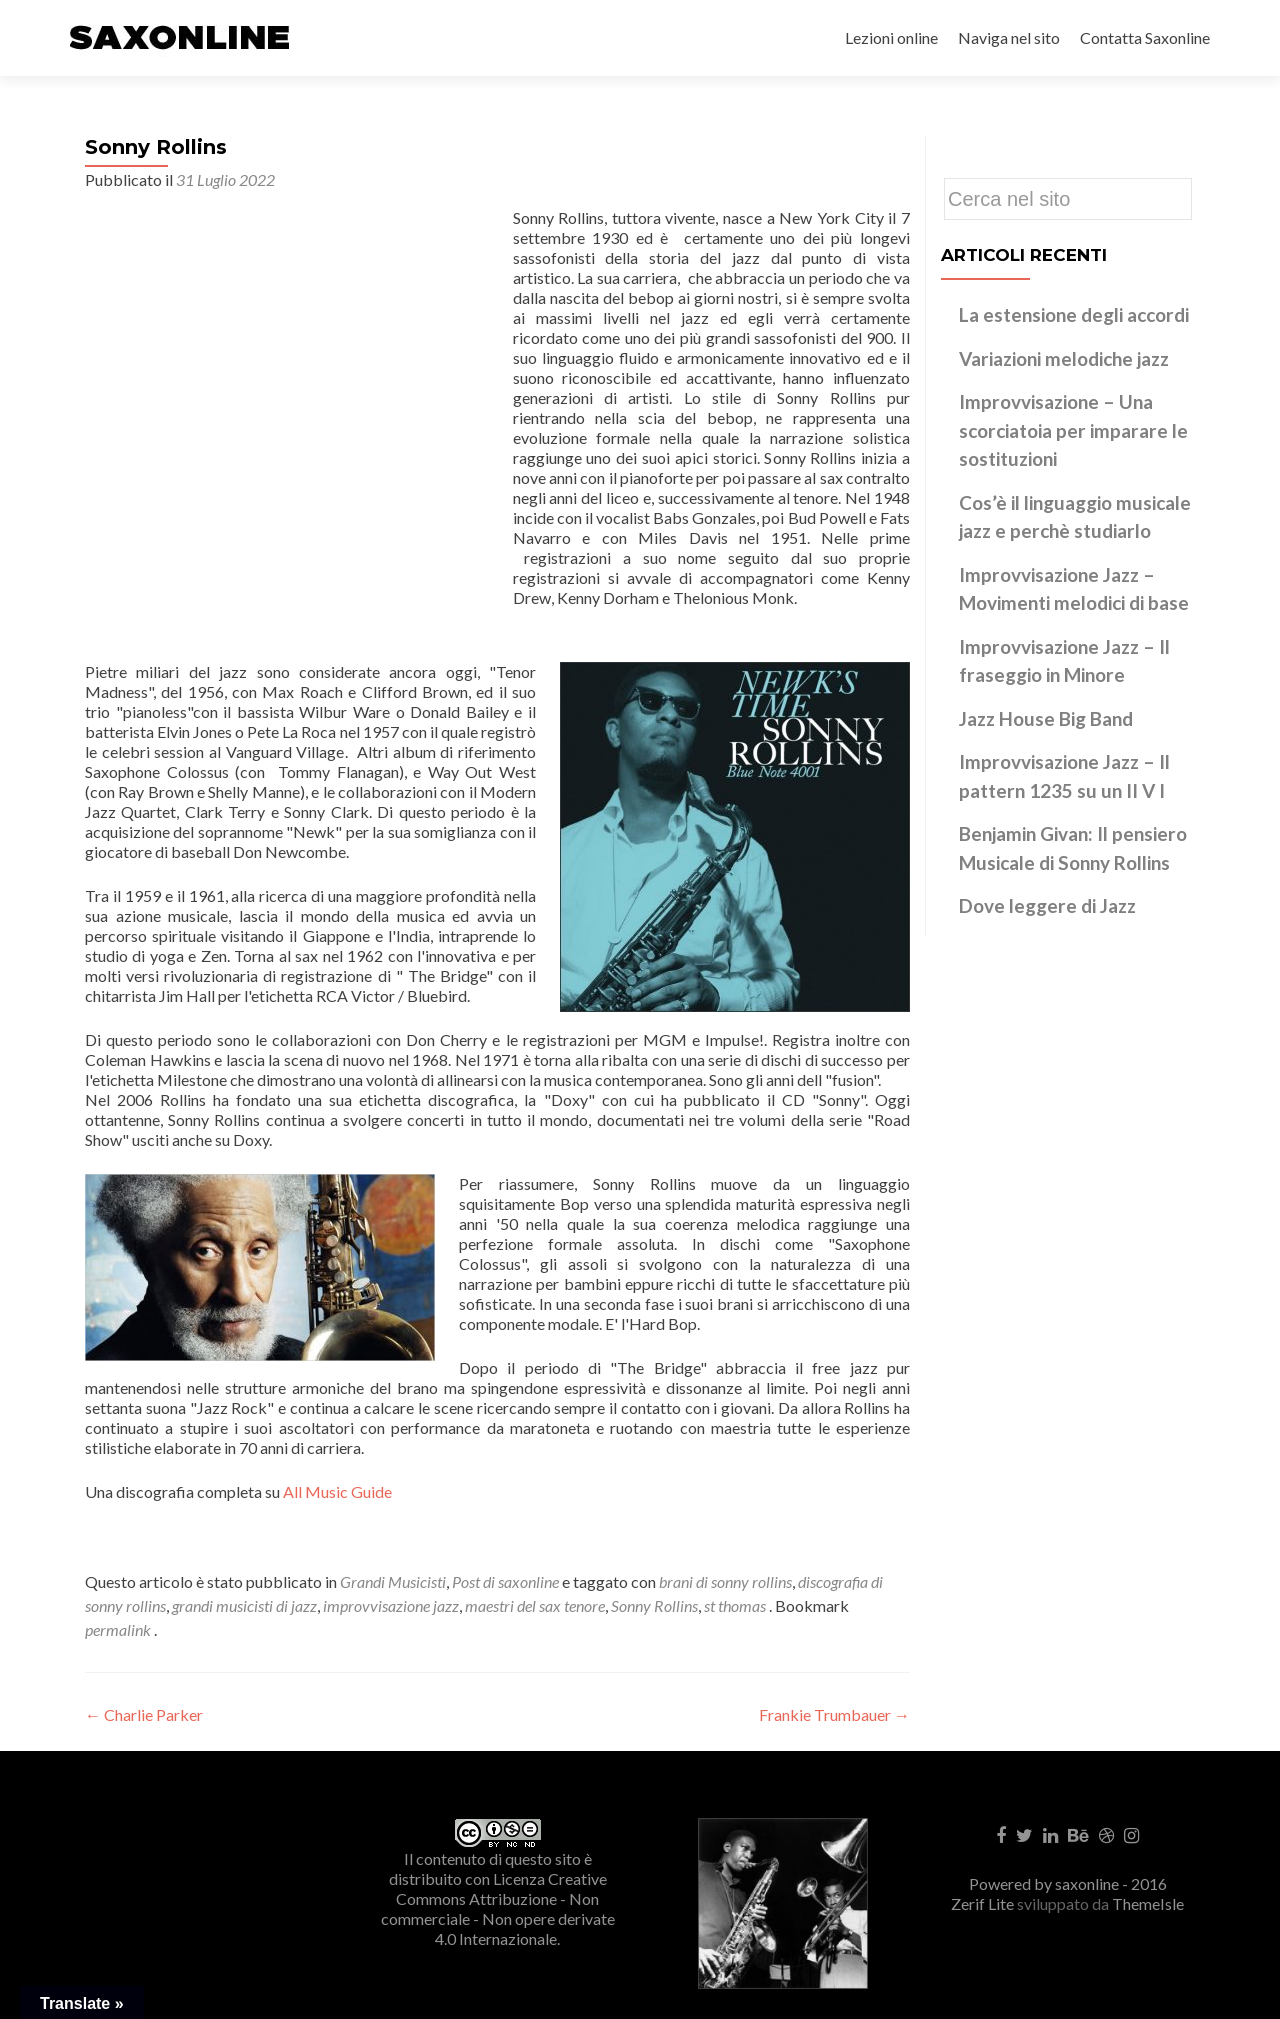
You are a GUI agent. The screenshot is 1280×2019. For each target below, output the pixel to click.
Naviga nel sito (1009, 37)
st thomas (735, 1605)
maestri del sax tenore (535, 1605)
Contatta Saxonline (1145, 37)
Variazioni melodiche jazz (1064, 358)
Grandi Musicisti (393, 1581)
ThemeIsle (1148, 1903)
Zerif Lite (984, 1903)
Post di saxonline (505, 1581)
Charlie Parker (144, 1714)
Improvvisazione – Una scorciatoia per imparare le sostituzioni (1073, 430)
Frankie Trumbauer (834, 1714)
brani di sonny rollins (725, 1581)
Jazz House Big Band (1046, 718)
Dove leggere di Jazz (1047, 905)
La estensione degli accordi (1074, 314)
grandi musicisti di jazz (244, 1605)
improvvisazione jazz (391, 1605)
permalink (119, 1629)
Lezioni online (891, 37)
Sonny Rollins (654, 1605)
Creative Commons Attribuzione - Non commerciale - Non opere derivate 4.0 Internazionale (498, 1908)
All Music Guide (337, 1491)
